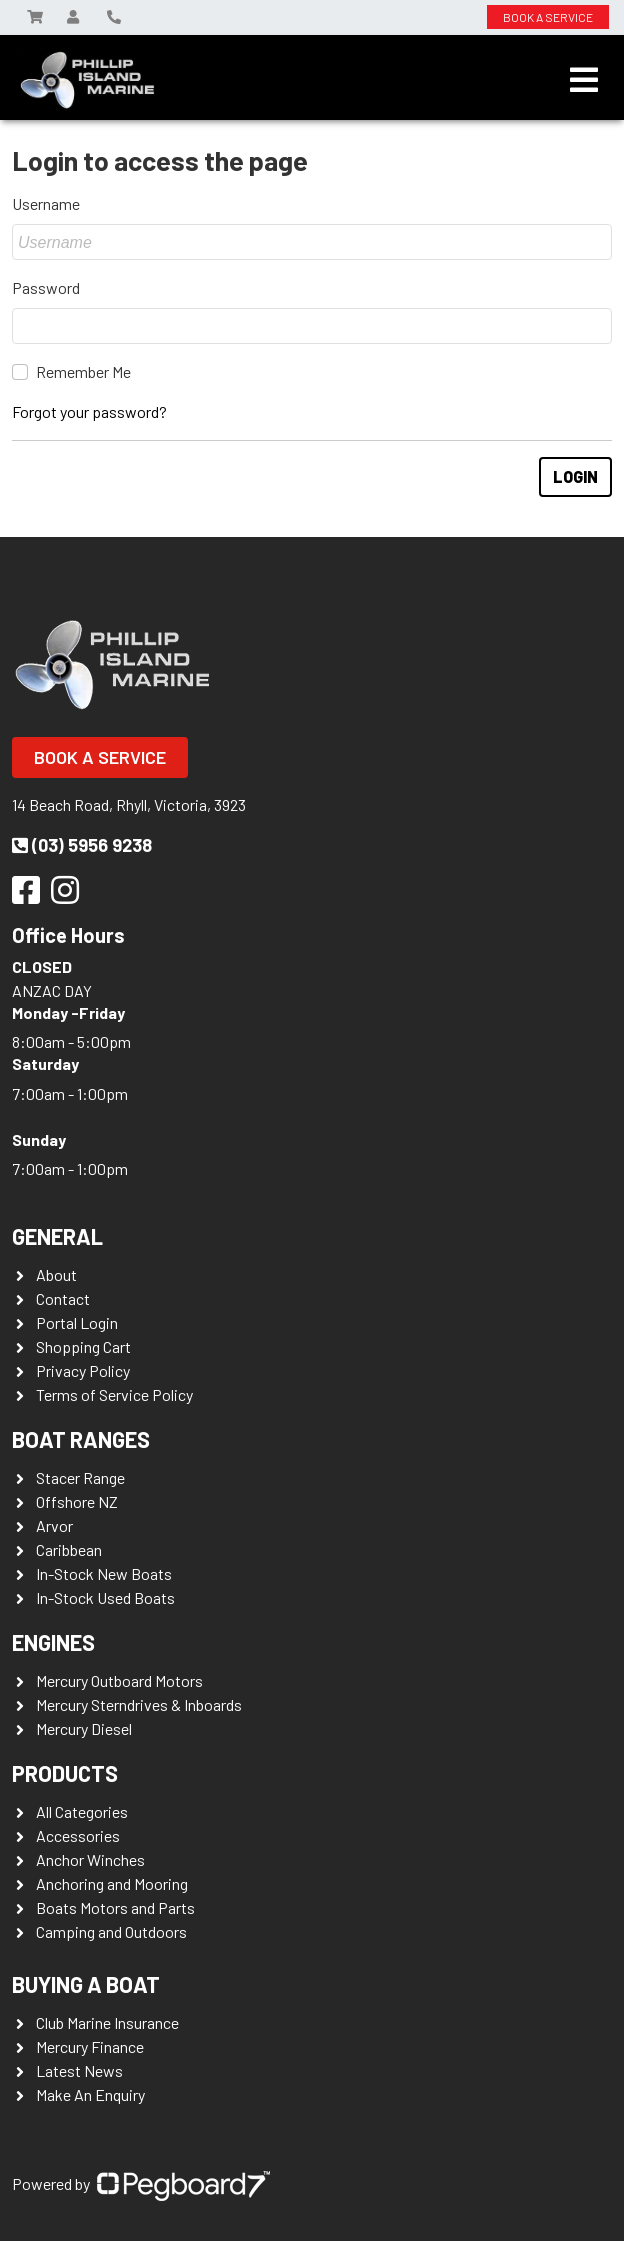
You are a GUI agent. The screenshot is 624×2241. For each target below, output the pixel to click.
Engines (53, 1642)
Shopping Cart (83, 1346)
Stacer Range (80, 1477)
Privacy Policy (83, 1370)
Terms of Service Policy (114, 1394)
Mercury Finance (90, 2046)
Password (46, 287)
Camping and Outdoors (111, 1931)
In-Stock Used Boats (105, 1597)
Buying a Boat (86, 1984)
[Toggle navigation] (584, 80)
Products (65, 1773)
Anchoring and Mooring (112, 1883)
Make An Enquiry (90, 2094)
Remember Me (83, 371)
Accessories (78, 1835)
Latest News (79, 2070)
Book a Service (100, 757)
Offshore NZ (77, 1501)
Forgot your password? (89, 411)
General (57, 1236)
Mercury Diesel (84, 1728)
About (56, 1274)
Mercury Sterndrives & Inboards (139, 1704)
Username (46, 203)
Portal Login (77, 1322)
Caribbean (69, 1549)
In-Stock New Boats (104, 1573)
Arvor (54, 1525)
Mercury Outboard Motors (119, 1680)
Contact (63, 1298)
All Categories (82, 1811)
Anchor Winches (90, 1859)
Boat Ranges (81, 1439)
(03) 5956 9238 (82, 845)
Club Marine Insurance (107, 2022)
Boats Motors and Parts (115, 1907)
